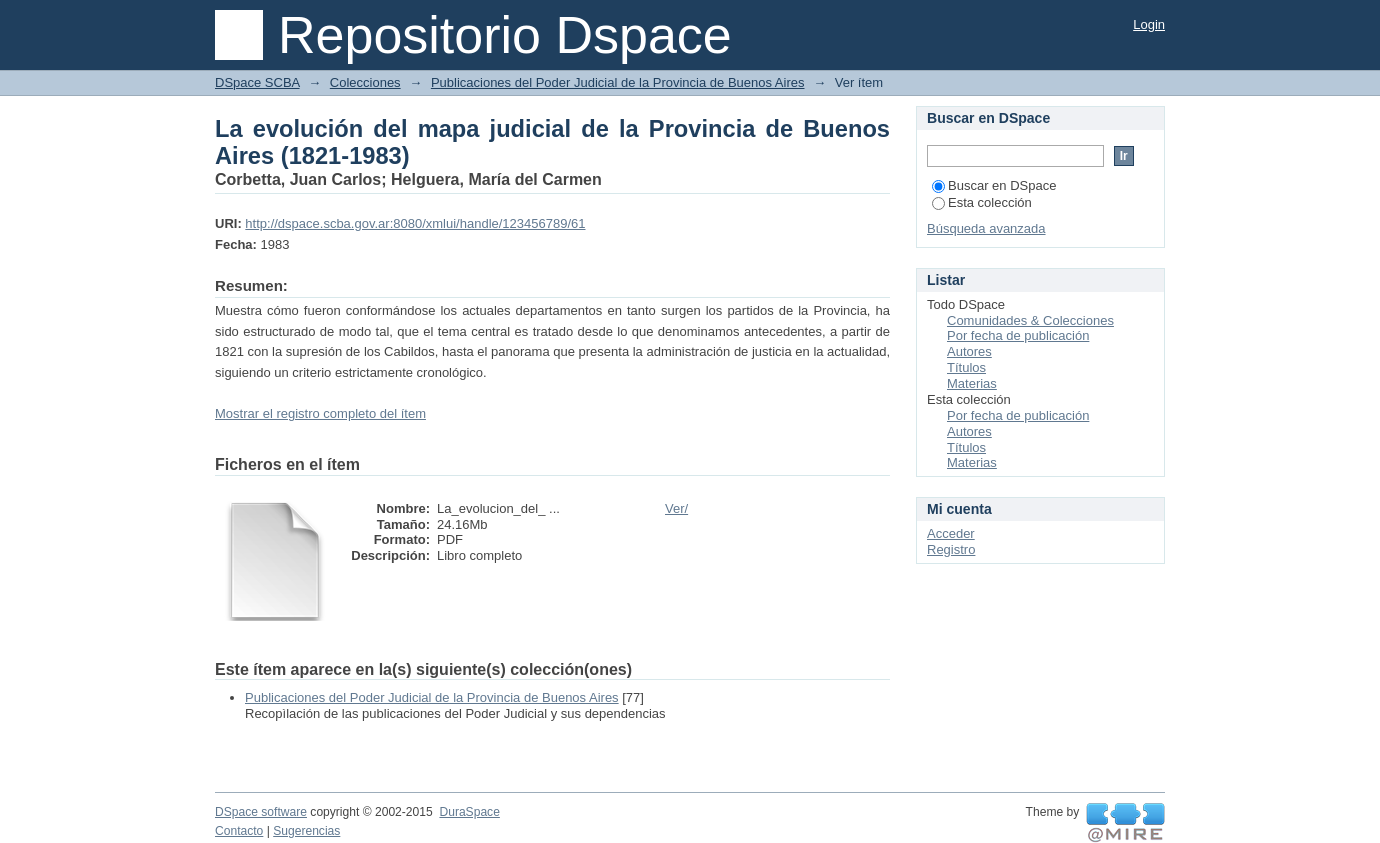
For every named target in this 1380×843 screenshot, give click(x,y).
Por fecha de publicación (1018, 335)
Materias (972, 383)
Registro (951, 549)
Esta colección (982, 202)
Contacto (239, 831)
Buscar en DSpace (994, 185)
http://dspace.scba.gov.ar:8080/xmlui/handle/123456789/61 (415, 223)
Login (1149, 24)
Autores (969, 351)
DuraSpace (469, 812)
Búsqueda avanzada (986, 228)
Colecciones (365, 82)
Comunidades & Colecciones (1030, 320)
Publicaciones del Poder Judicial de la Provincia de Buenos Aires (618, 82)
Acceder (951, 533)
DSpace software (261, 812)
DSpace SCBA (257, 82)
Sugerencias (306, 831)
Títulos (966, 367)
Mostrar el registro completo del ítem (320, 413)
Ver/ (676, 508)
